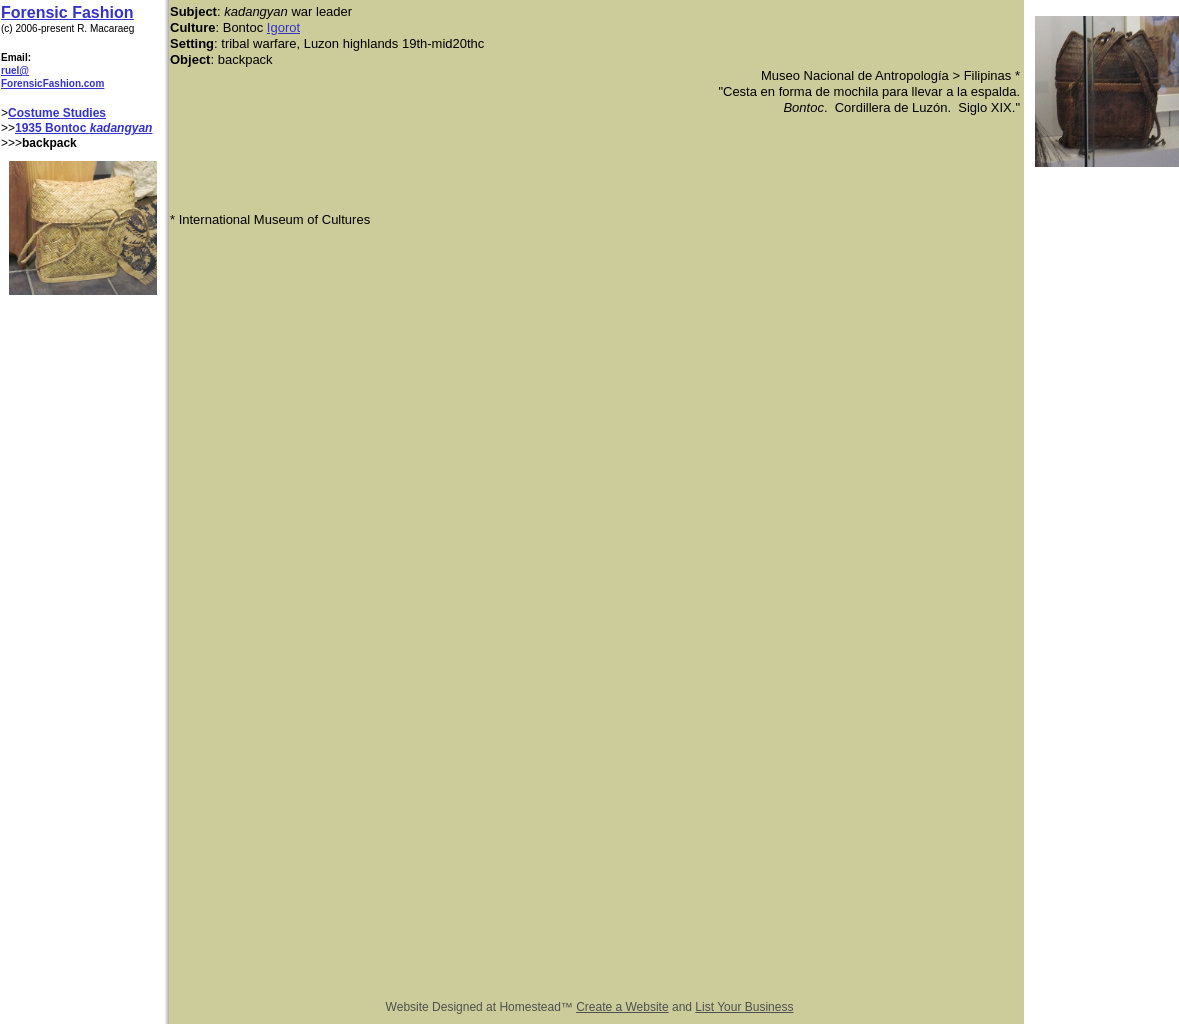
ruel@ (15, 70)
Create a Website (622, 1007)
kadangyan (121, 128)
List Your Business (744, 1007)
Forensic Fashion (67, 12)
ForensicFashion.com (52, 83)
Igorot (283, 27)
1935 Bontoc (52, 128)
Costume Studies (57, 113)
